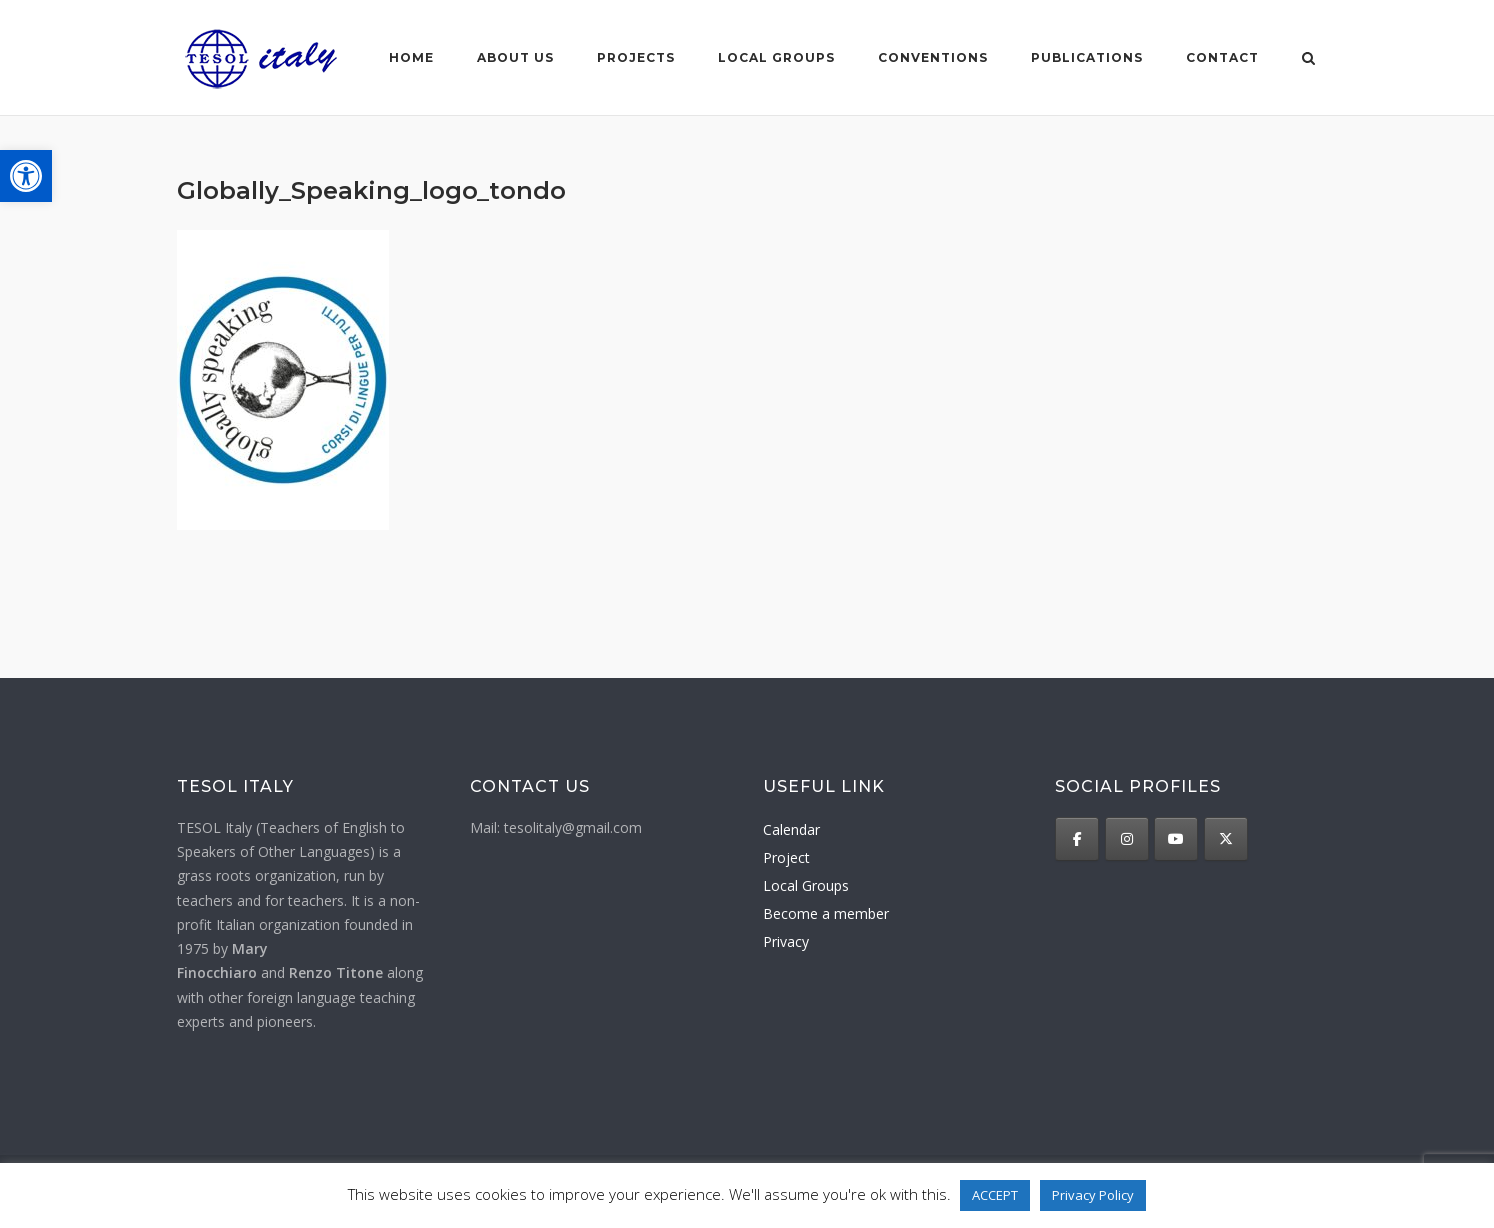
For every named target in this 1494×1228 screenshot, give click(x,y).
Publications (1087, 57)
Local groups (776, 57)
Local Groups (806, 885)
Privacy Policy (1093, 1195)
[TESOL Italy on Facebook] (1077, 839)
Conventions (933, 57)
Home (411, 57)
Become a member (826, 913)
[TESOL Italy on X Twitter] (1226, 839)
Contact (1222, 57)
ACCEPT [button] (995, 1195)
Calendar (791, 829)
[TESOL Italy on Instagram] (1127, 839)
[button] (26, 176)
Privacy (786, 941)
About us (515, 57)
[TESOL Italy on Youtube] (1176, 839)
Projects (636, 57)
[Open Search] (1308, 60)
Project (786, 857)
